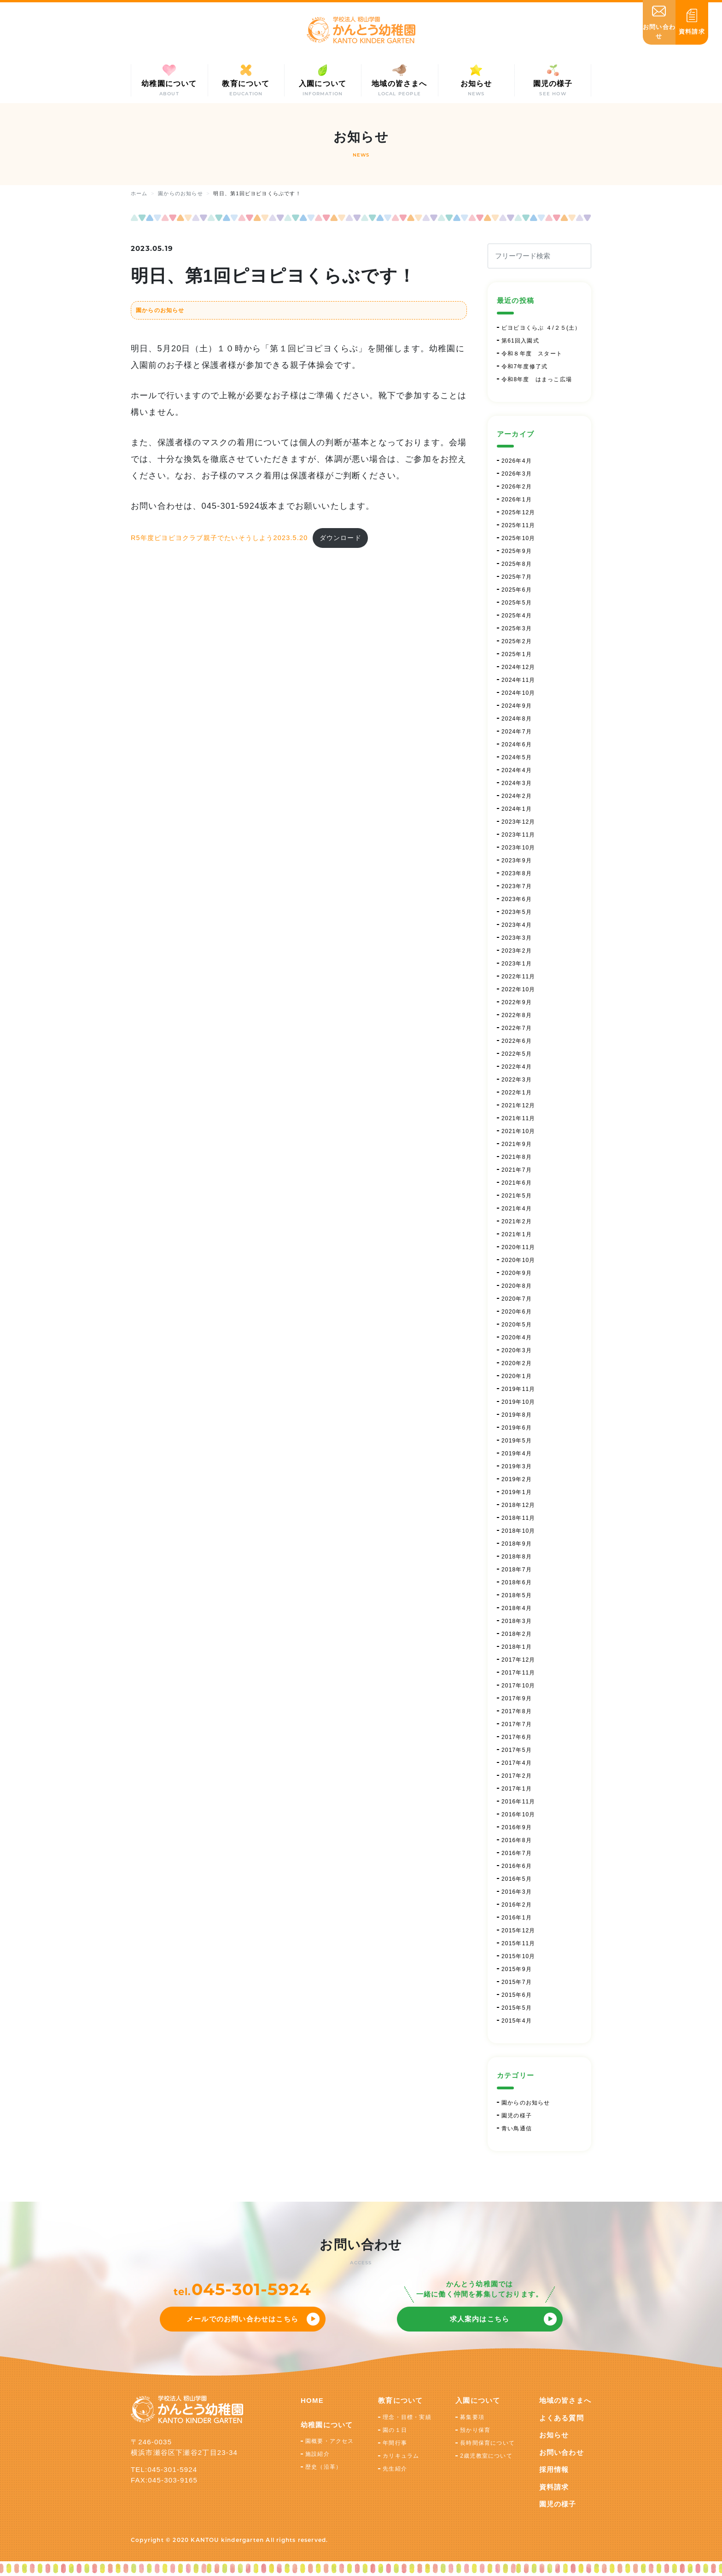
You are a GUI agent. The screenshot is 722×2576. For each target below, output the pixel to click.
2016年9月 (516, 1827)
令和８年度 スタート (531, 353)
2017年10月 (518, 1685)
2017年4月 (516, 1763)
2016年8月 (516, 1840)
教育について (400, 2400)
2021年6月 (516, 1183)
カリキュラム (401, 2456)
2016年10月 (518, 1814)
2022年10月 (518, 989)
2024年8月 (516, 718)
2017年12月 (518, 1660)
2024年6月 (516, 744)
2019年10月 (518, 1402)
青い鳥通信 (516, 2128)
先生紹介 (395, 2469)
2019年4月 (516, 1453)
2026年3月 (516, 474)
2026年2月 (516, 486)
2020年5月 (516, 1324)
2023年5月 (516, 912)
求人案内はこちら (480, 2319)
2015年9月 (516, 1969)
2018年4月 (516, 1608)
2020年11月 (518, 1247)
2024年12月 (518, 667)
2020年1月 (516, 1376)
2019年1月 (516, 1492)
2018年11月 (518, 1518)
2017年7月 (516, 1724)
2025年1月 (516, 654)
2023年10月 (518, 847)
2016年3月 (516, 1892)
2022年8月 (516, 1015)
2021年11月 (518, 1118)
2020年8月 (516, 1286)
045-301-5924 (251, 2289)
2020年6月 (516, 1311)
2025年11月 (518, 525)
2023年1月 (516, 963)
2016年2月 (516, 1904)
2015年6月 (516, 1995)
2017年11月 (518, 1672)
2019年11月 (518, 1389)
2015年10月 (518, 1956)
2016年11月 (518, 1801)
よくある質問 (561, 2418)
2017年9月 (516, 1698)
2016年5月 (516, 1879)
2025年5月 (516, 602)
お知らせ (554, 2435)
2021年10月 (518, 1131)
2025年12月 (518, 512)
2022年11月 (518, 976)
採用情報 (554, 2469)
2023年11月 (518, 835)
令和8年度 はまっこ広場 (536, 379)
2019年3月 (516, 1466)
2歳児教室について (486, 2456)
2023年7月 (516, 886)
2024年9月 (516, 706)
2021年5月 (516, 1195)
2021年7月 (516, 1170)
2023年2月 (516, 951)
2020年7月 (516, 1299)
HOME (312, 2400)
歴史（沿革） (323, 2467)
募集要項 (472, 2417)
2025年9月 (516, 551)
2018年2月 (516, 1634)
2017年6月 (516, 1737)
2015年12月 (518, 1930)
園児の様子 (516, 2115)
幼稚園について (327, 2425)
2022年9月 (516, 1002)
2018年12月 (518, 1505)
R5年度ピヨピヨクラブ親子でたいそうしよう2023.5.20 (219, 537)
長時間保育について (487, 2443)
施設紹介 (317, 2454)
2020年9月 (516, 1273)
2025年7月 (516, 577)
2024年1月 (516, 809)
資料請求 (554, 2487)
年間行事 (395, 2443)
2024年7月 (516, 731)
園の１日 (395, 2430)
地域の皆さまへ (565, 2400)
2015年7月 (516, 1982)
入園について (477, 2400)
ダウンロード (340, 537)
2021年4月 (516, 1208)
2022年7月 (516, 1028)
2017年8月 (516, 1711)
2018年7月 (516, 1569)
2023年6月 (516, 899)
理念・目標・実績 (407, 2417)
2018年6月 (516, 1582)
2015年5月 (516, 2008)
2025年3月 (516, 628)
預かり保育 (475, 2430)
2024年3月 (516, 783)
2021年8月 (516, 1157)
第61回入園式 (520, 340)
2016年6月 (516, 1866)
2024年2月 (516, 796)
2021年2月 (516, 1221)
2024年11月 (518, 680)
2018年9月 (516, 1544)
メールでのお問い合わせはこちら (242, 2319)
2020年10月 (518, 1260)
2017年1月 (516, 1788)
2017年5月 (516, 1750)
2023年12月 (518, 822)
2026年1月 (516, 499)
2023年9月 (516, 860)
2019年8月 (516, 1415)
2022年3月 (516, 1079)
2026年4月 (516, 461)
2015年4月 (516, 2021)
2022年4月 (516, 1067)
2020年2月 (516, 1363)
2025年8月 (516, 564)
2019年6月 (516, 1428)
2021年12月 (518, 1105)
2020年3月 (516, 1350)
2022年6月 (516, 1041)
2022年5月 (516, 1054)
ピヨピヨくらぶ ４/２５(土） (541, 328)
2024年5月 (516, 757)
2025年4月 (516, 615)
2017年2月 (516, 1776)
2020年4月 (516, 1337)
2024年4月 (516, 770)
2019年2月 (516, 1479)
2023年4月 (516, 925)
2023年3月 (516, 938)
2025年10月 (518, 538)
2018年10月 (518, 1531)
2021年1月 (516, 1234)
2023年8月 (516, 873)
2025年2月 (516, 641)
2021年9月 (516, 1144)
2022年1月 (516, 1092)
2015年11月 (518, 1943)
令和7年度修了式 (524, 366)
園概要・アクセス (329, 2441)
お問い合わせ (561, 2452)
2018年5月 (516, 1595)
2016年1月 (516, 1917)
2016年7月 (516, 1853)
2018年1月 (516, 1647)
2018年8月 (516, 1556)
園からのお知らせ (160, 310)
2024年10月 (518, 693)
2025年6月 (516, 590)
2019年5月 (516, 1440)
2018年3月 (516, 1621)
